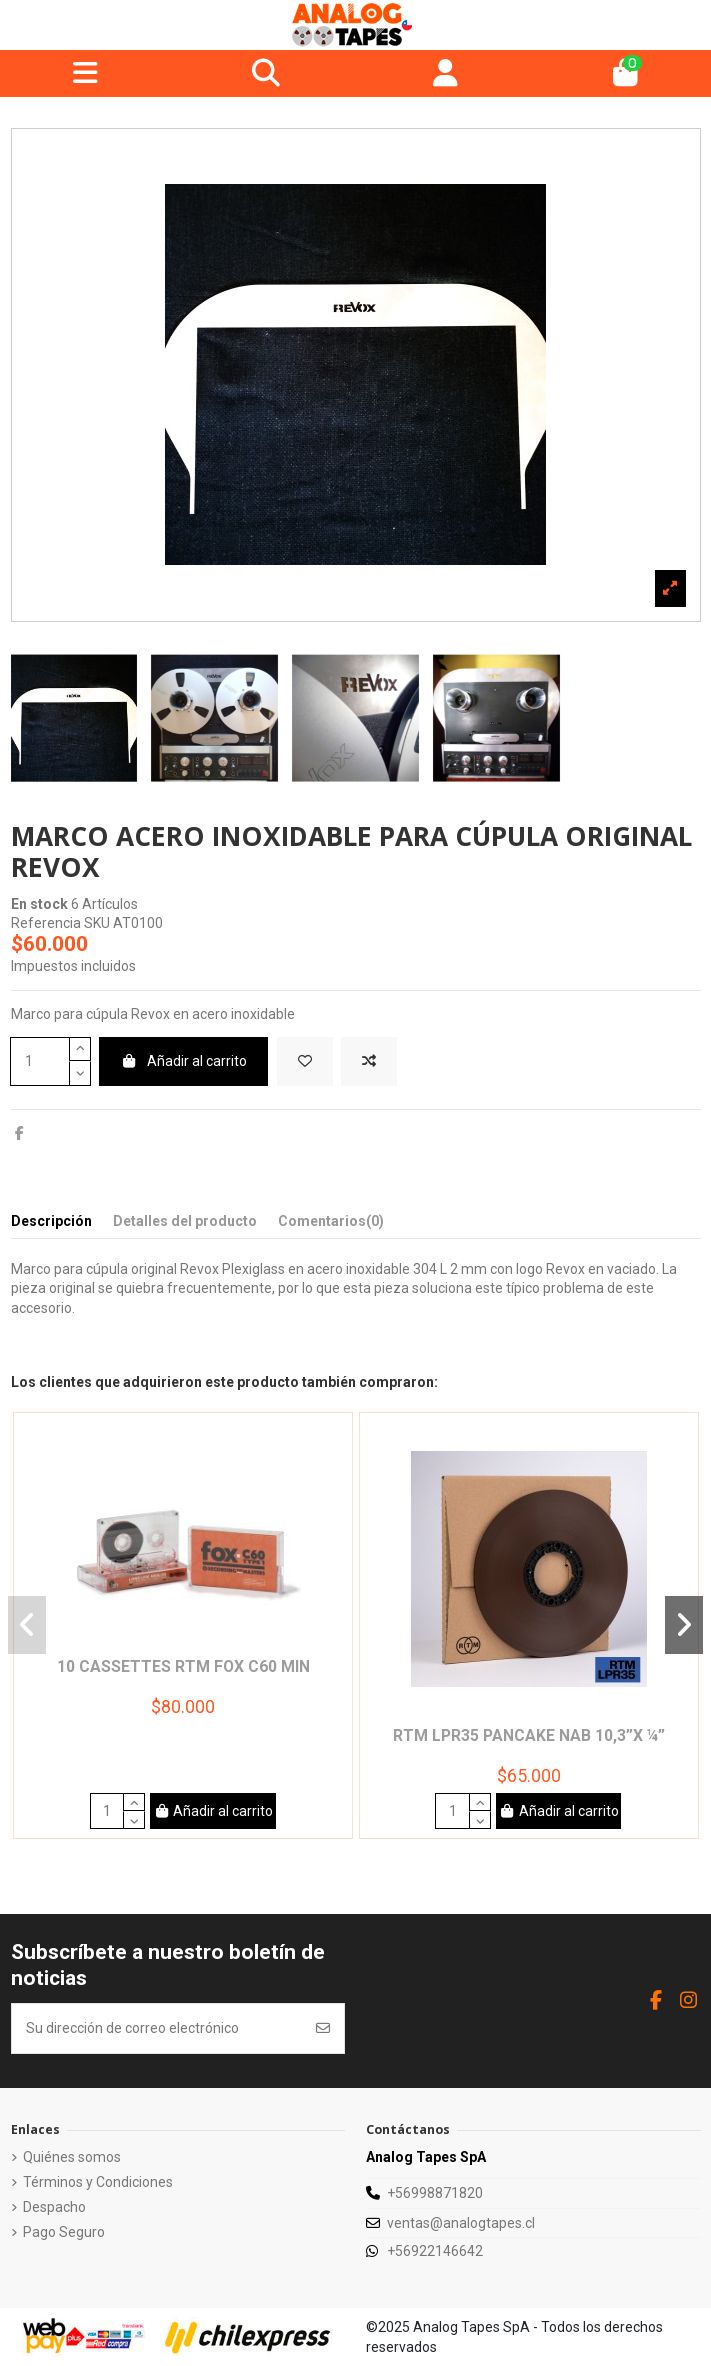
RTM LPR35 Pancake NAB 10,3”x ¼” (529, 1735)
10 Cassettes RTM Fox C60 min (183, 1666)
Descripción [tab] (51, 1221)
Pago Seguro (64, 2232)
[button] (27, 1625)
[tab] (331, 1225)
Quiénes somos (72, 2157)
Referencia (46, 923)
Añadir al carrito (184, 1061)
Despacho (54, 2207)
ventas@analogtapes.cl (461, 2223)
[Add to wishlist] (305, 1061)
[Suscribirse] (323, 2028)
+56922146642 (435, 2251)
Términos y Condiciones (98, 2182)
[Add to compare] (369, 1061)
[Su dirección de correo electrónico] (158, 2028)
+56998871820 (435, 2193)
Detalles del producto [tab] (185, 1221)
